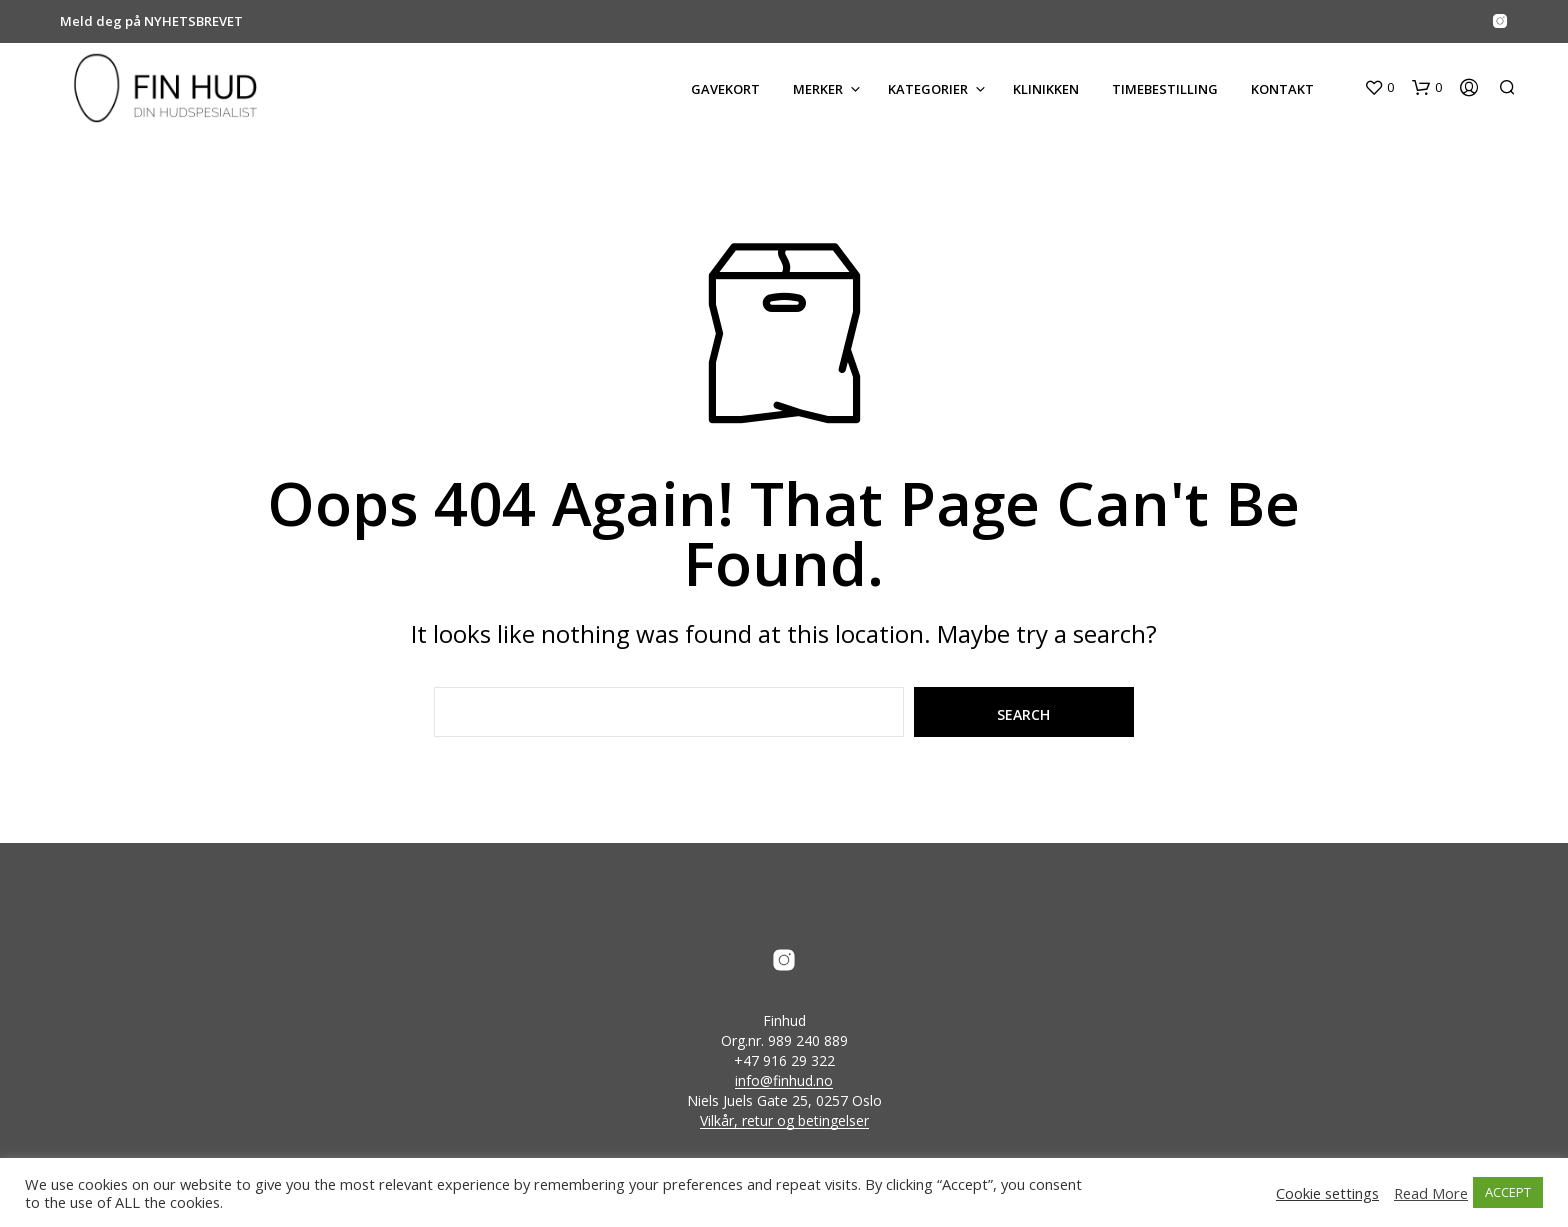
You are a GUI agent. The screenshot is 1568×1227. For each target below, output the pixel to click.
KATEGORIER (928, 89)
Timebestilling (1165, 89)
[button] (1379, 88)
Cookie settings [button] (1327, 1193)
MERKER (818, 89)
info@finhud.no (784, 1081)
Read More (1431, 1193)
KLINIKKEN (1046, 89)
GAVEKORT (725, 89)
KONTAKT (1282, 89)
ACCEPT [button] (1508, 1192)
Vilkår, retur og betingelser (784, 1121)
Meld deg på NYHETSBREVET (151, 21)
